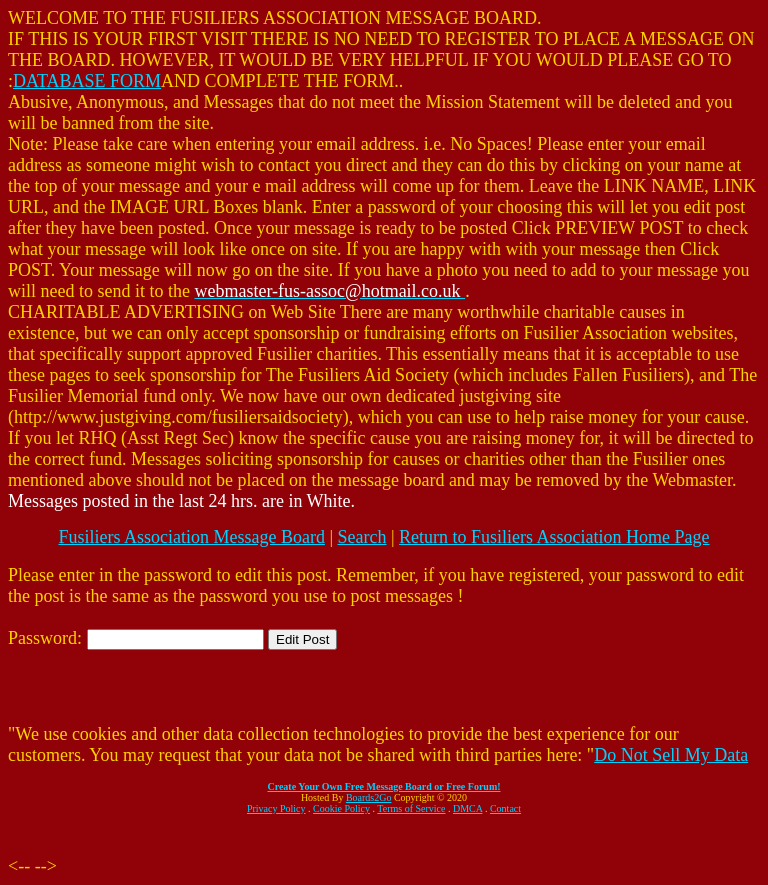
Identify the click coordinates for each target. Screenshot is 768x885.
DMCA (467, 808)
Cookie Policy (341, 808)
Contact (505, 808)
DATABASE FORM (87, 81)
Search (362, 537)
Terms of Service (411, 808)
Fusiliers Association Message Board (191, 537)
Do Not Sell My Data (671, 755)
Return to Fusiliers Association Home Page (554, 537)
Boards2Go (369, 797)
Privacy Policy (276, 808)
